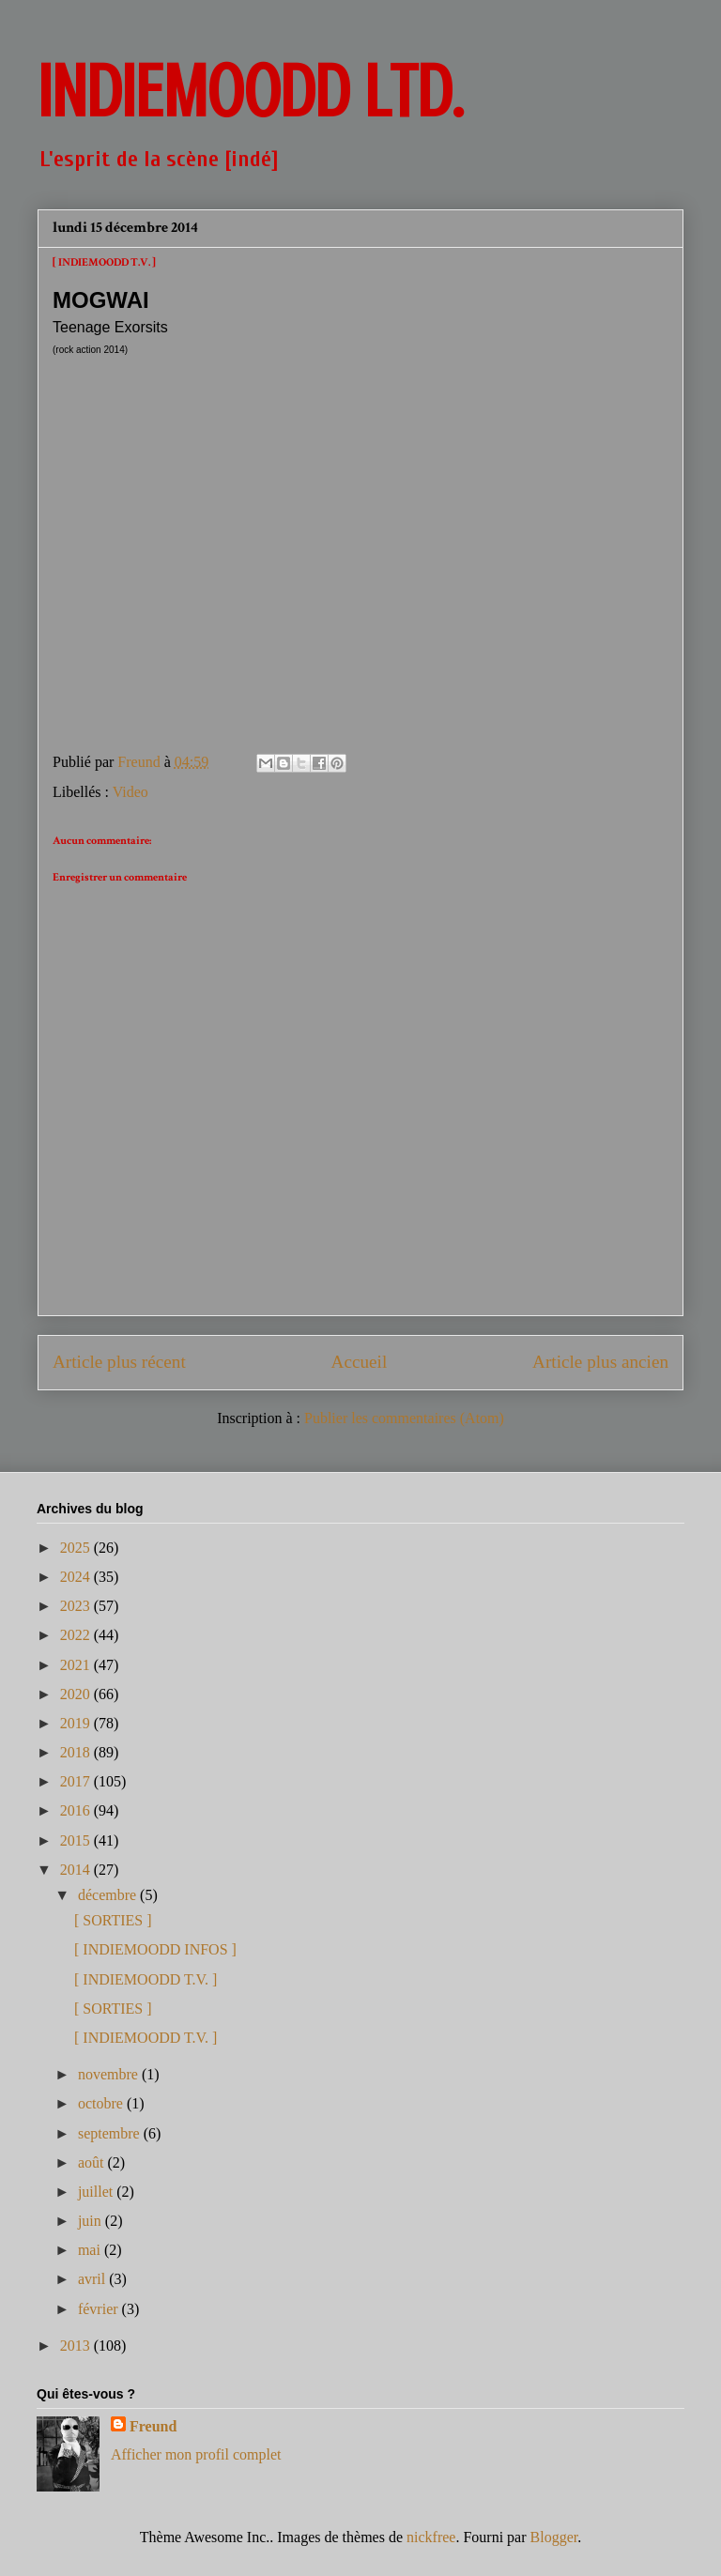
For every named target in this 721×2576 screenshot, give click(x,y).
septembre (111, 2133)
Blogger (554, 2537)
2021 (77, 1665)
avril (93, 2279)
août (93, 2162)
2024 (77, 1577)
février (100, 2309)
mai (91, 2250)
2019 (77, 1723)
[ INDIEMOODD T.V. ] (145, 1979)
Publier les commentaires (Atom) (404, 1418)
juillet (97, 2192)
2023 (77, 1606)
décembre (109, 1895)
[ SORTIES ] (113, 1920)
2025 (77, 1548)
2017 (77, 1781)
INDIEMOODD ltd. (250, 92)
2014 (77, 1870)
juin (91, 2221)
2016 (77, 1810)
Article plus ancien (600, 1362)
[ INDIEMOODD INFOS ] (155, 1949)
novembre (110, 2074)
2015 (77, 1840)
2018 (77, 1752)
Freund (153, 2426)
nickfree (431, 2537)
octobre (102, 2103)
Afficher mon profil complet (196, 2454)
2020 (77, 1694)
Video (130, 792)
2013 (77, 2346)
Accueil (359, 1362)
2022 (77, 1635)
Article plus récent (119, 1362)
